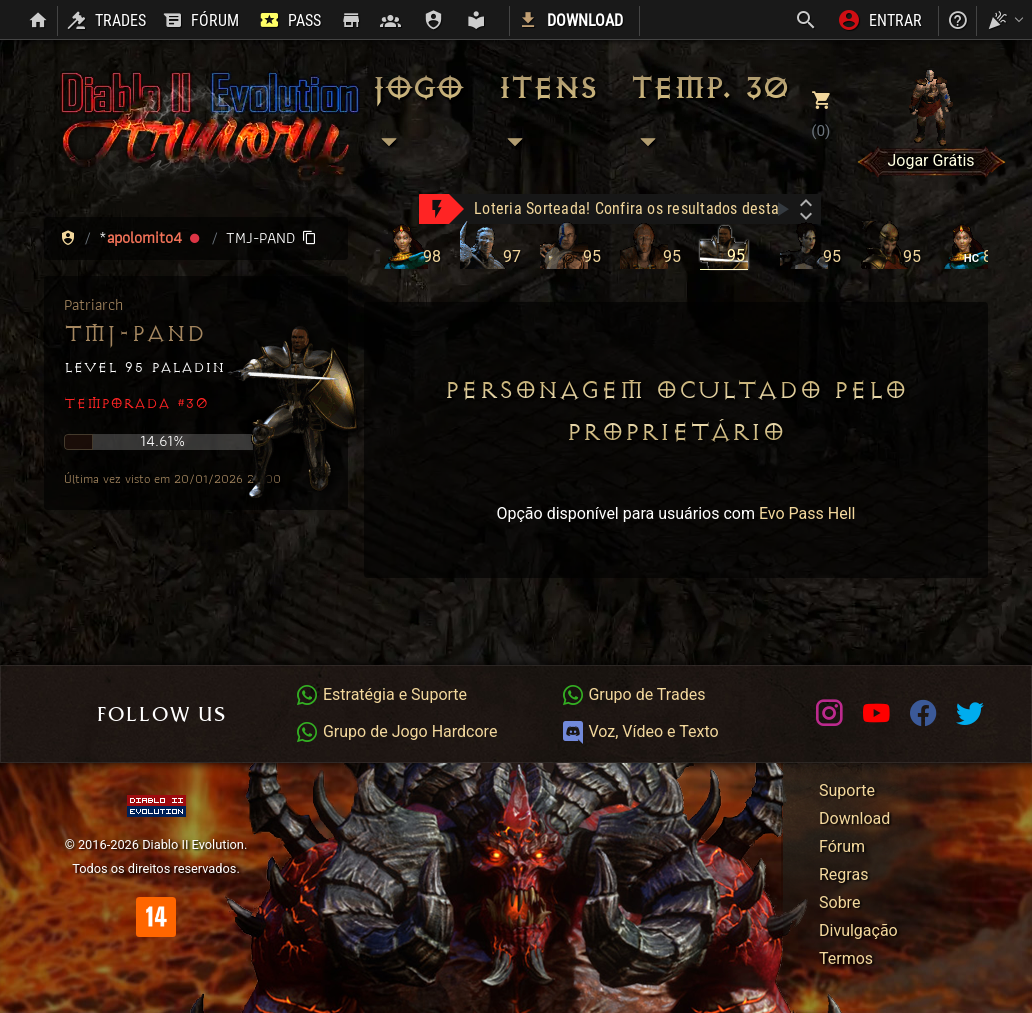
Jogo (416, 115)
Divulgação (858, 930)
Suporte (847, 790)
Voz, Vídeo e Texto (640, 731)
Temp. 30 (709, 115)
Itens (546, 115)
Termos (846, 958)
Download (854, 818)
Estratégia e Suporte (381, 694)
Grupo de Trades (633, 694)
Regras (843, 874)
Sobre (839, 902)
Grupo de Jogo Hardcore (396, 731)
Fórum (842, 846)
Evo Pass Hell (807, 513)
